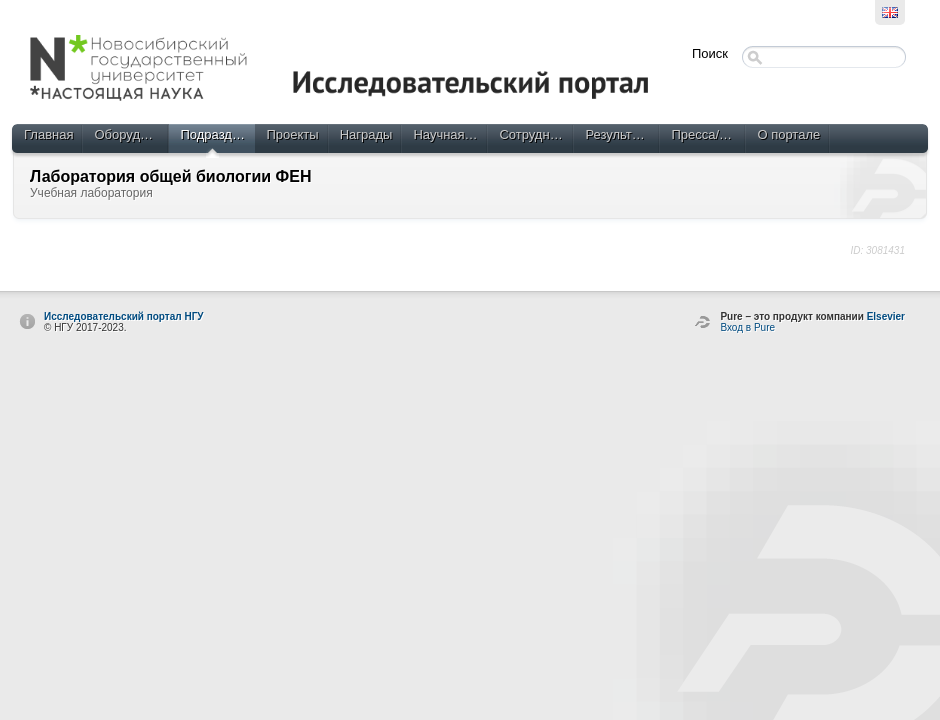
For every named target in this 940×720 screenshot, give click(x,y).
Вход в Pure (747, 327)
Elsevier (886, 316)
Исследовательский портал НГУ (124, 316)
